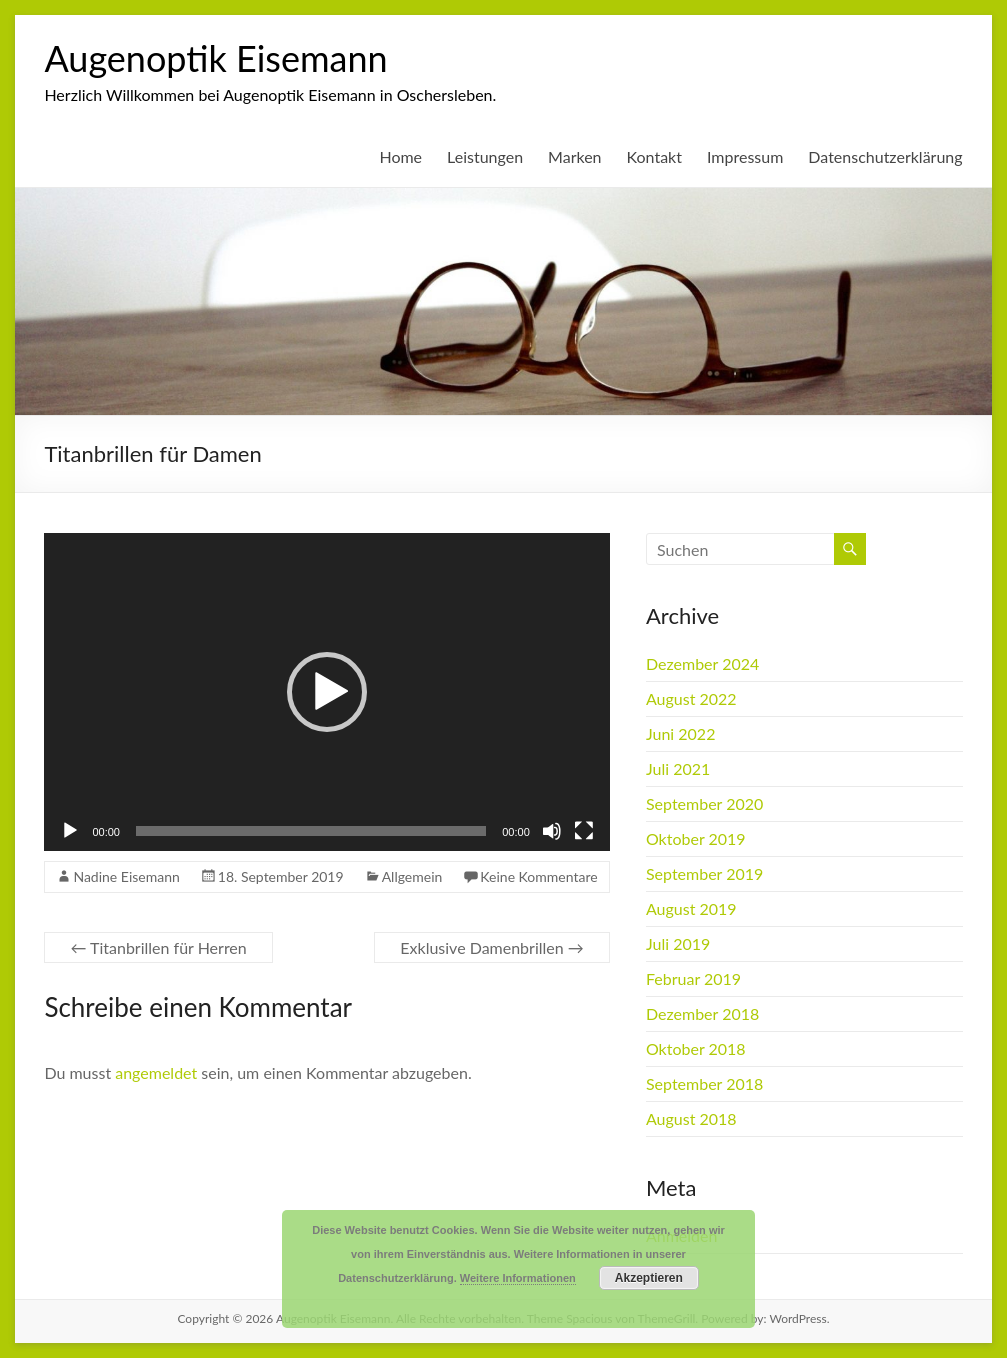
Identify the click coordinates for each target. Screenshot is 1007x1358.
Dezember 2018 (702, 1013)
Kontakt (654, 156)
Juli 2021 (678, 768)
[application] (326, 692)
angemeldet (156, 1072)
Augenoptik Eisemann (215, 58)
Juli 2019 (678, 943)
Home (400, 156)
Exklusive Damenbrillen (491, 947)
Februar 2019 (693, 978)
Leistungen (485, 156)
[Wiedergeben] (70, 831)
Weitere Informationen (518, 1278)
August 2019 (691, 908)
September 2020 (704, 803)
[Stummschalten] (552, 831)
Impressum (745, 156)
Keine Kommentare (538, 876)
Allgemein (412, 876)
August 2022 (691, 698)
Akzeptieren (649, 1278)
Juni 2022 (680, 733)
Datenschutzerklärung (885, 156)
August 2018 (691, 1118)
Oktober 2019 (696, 838)
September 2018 (704, 1083)
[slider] (311, 831)
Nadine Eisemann (126, 876)
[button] (327, 692)
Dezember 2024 (702, 663)
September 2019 (704, 873)
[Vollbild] (584, 831)
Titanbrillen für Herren (158, 947)
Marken (574, 156)
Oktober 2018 (696, 1048)
